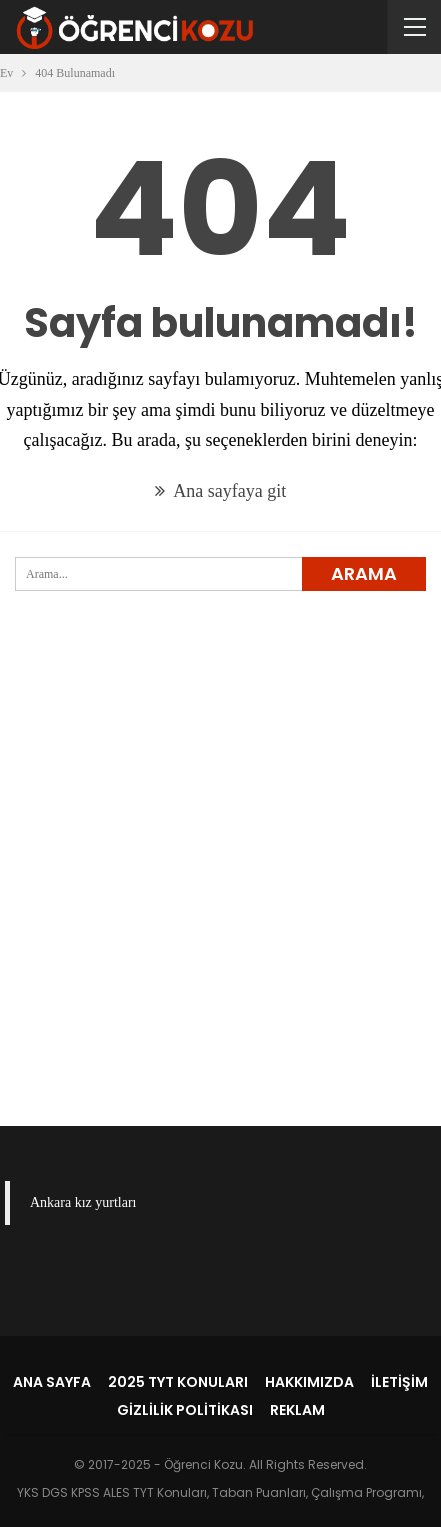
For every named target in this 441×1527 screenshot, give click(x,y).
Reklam (297, 1410)
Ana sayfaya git (220, 491)
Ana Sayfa (52, 1382)
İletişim (399, 1382)
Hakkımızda (309, 1382)
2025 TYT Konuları (178, 1382)
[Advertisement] (220, 891)
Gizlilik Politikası (185, 1410)
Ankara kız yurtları (83, 1202)
